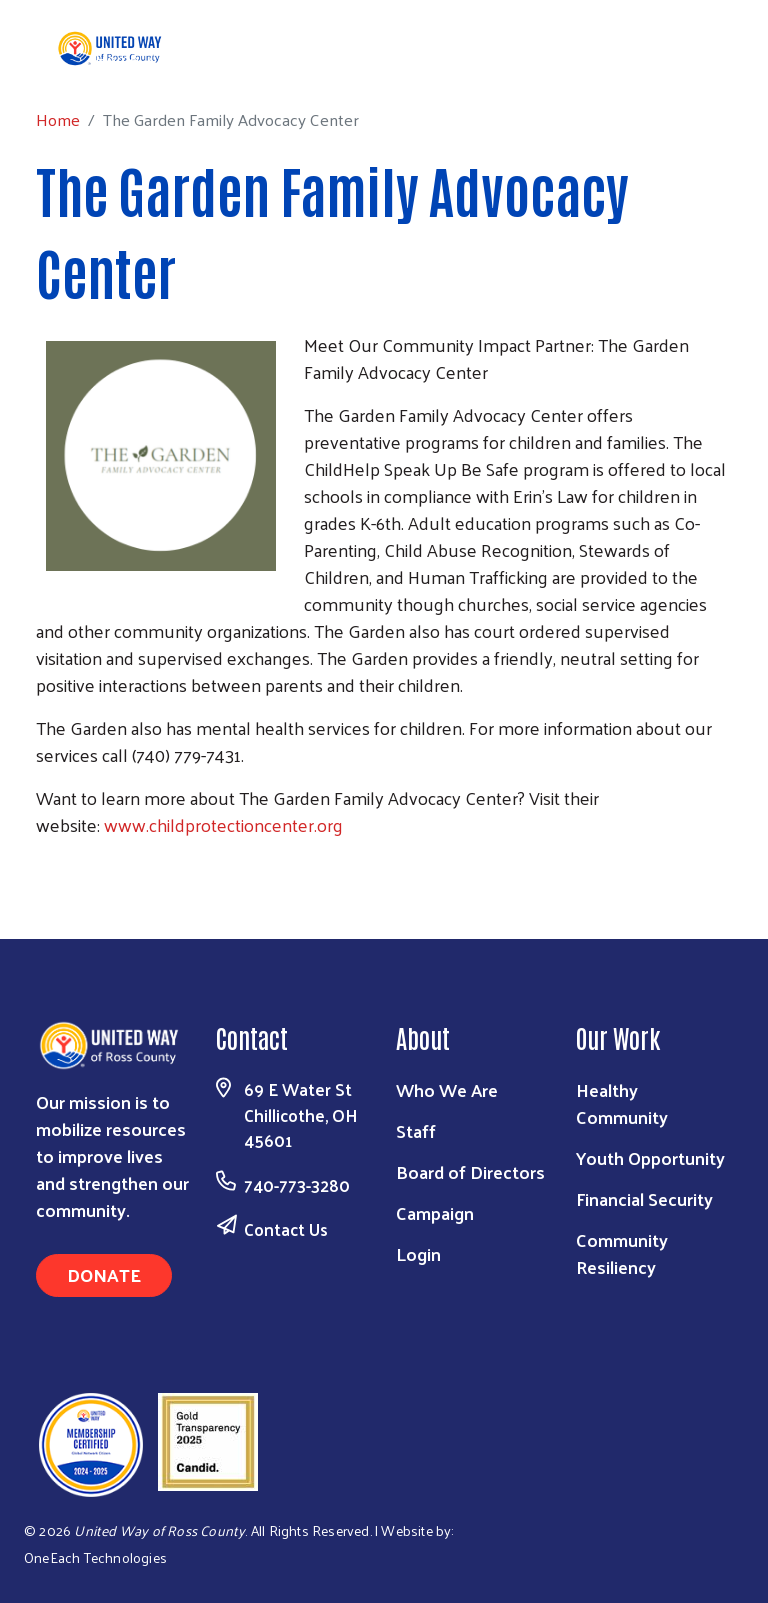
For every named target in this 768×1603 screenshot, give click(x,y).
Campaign (435, 1212)
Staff (416, 1130)
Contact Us (286, 1229)
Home (117, 58)
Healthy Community (622, 1103)
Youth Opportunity (650, 1157)
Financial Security (644, 1198)
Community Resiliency (622, 1253)
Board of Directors (470, 1171)
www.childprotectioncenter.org (223, 824)
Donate (104, 1274)
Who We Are (447, 1089)
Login (418, 1253)
